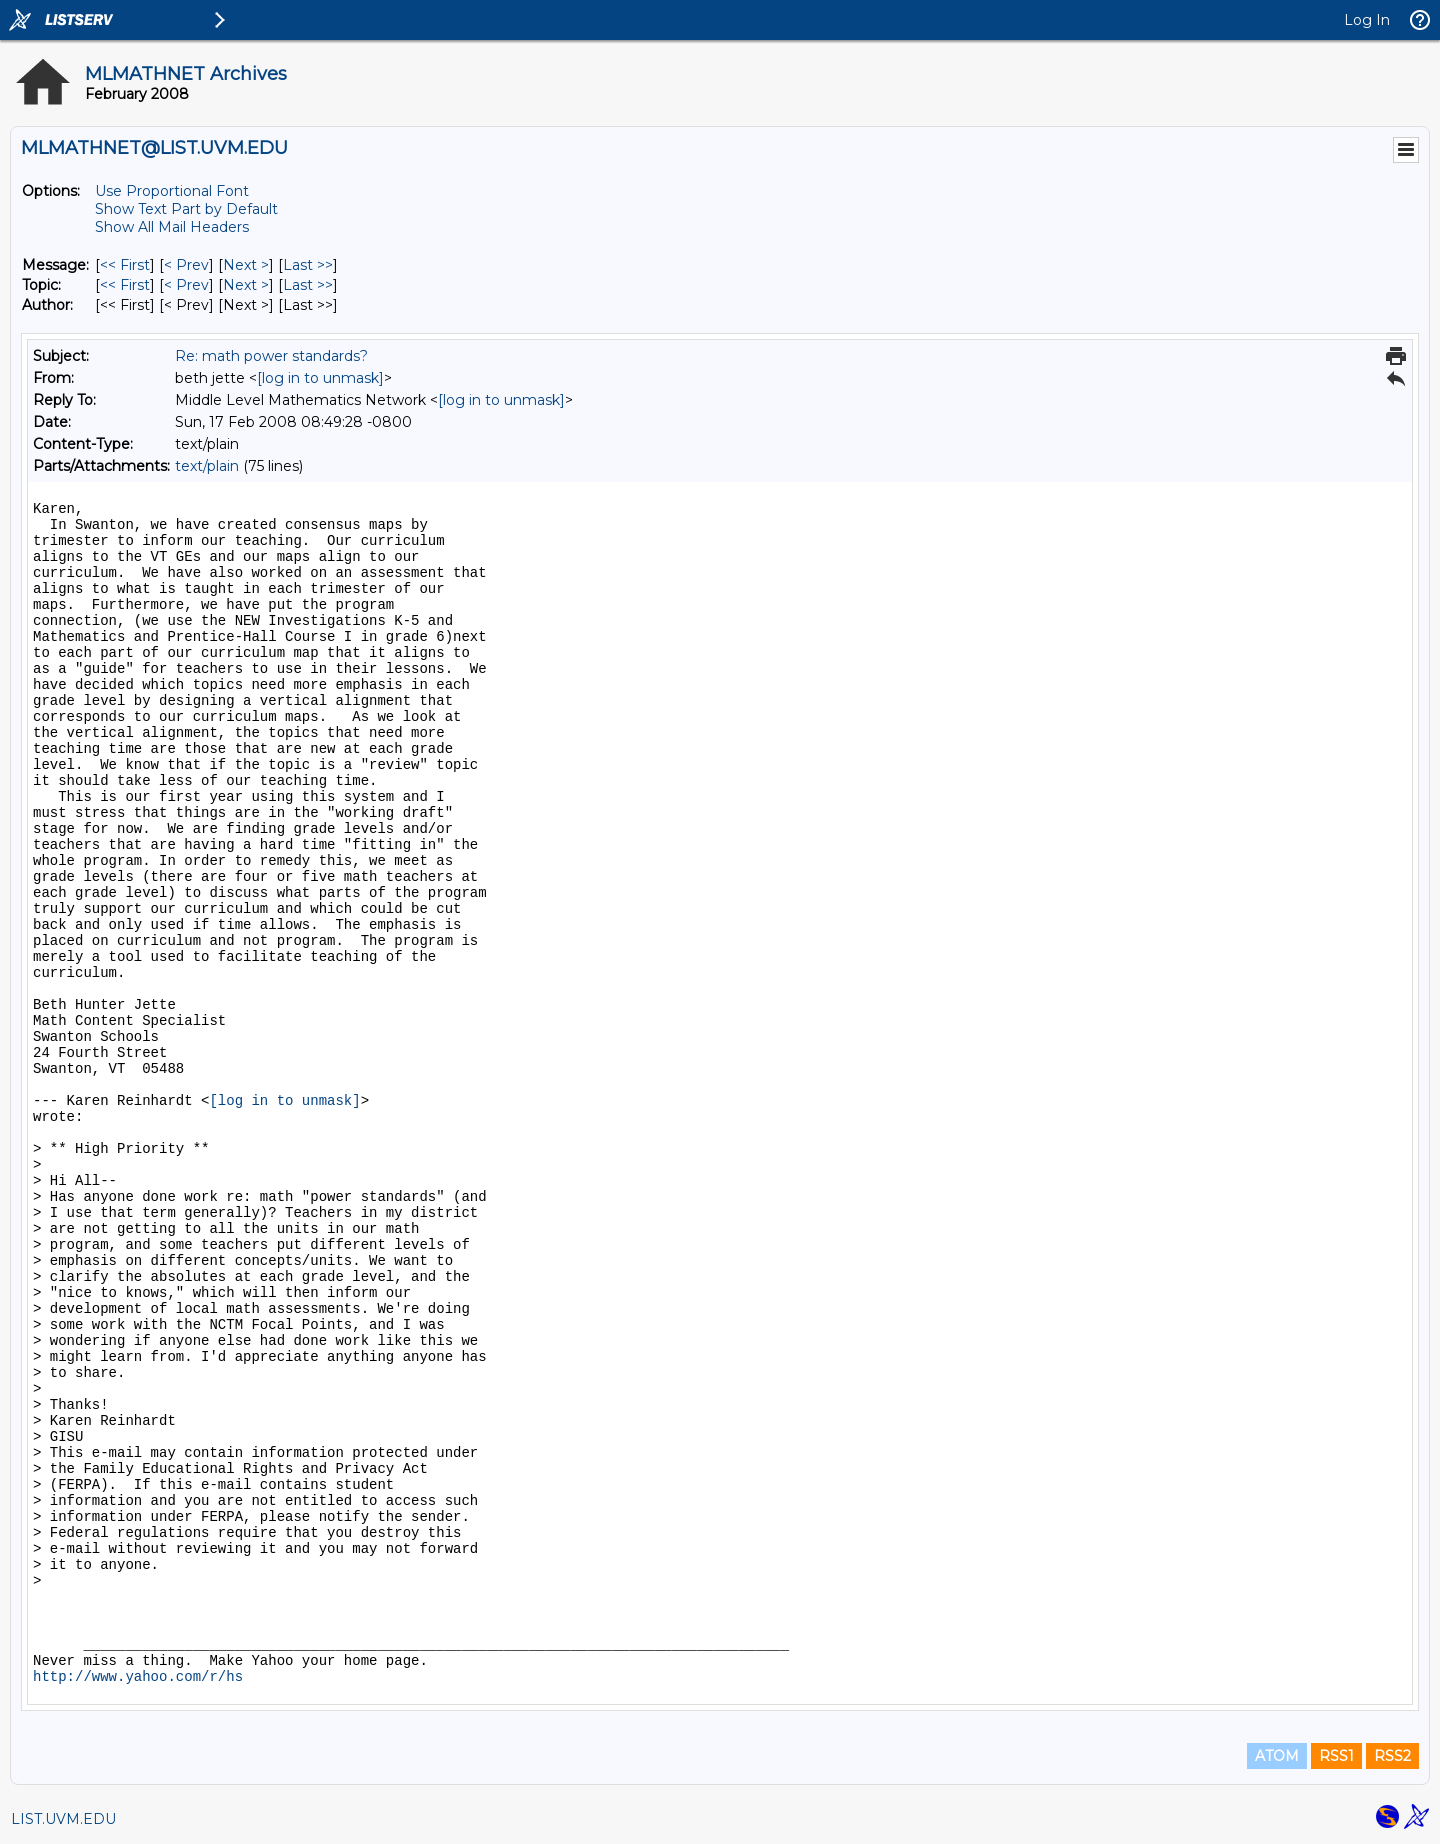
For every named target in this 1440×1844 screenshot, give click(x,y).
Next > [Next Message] (246, 265)
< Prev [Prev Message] (186, 265)
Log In (1367, 20)
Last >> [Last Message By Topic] (308, 285)
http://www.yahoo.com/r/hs (138, 1677)
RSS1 (1336, 1756)
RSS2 (1392, 1756)
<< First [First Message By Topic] (125, 285)
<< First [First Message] (125, 265)
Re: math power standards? (271, 356)
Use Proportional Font (172, 191)
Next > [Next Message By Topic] (246, 285)
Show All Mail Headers (172, 227)
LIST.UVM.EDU (63, 1819)
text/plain (207, 466)
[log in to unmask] (320, 378)
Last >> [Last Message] (308, 265)
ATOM (1277, 1756)
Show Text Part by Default (186, 209)
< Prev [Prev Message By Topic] (186, 285)
